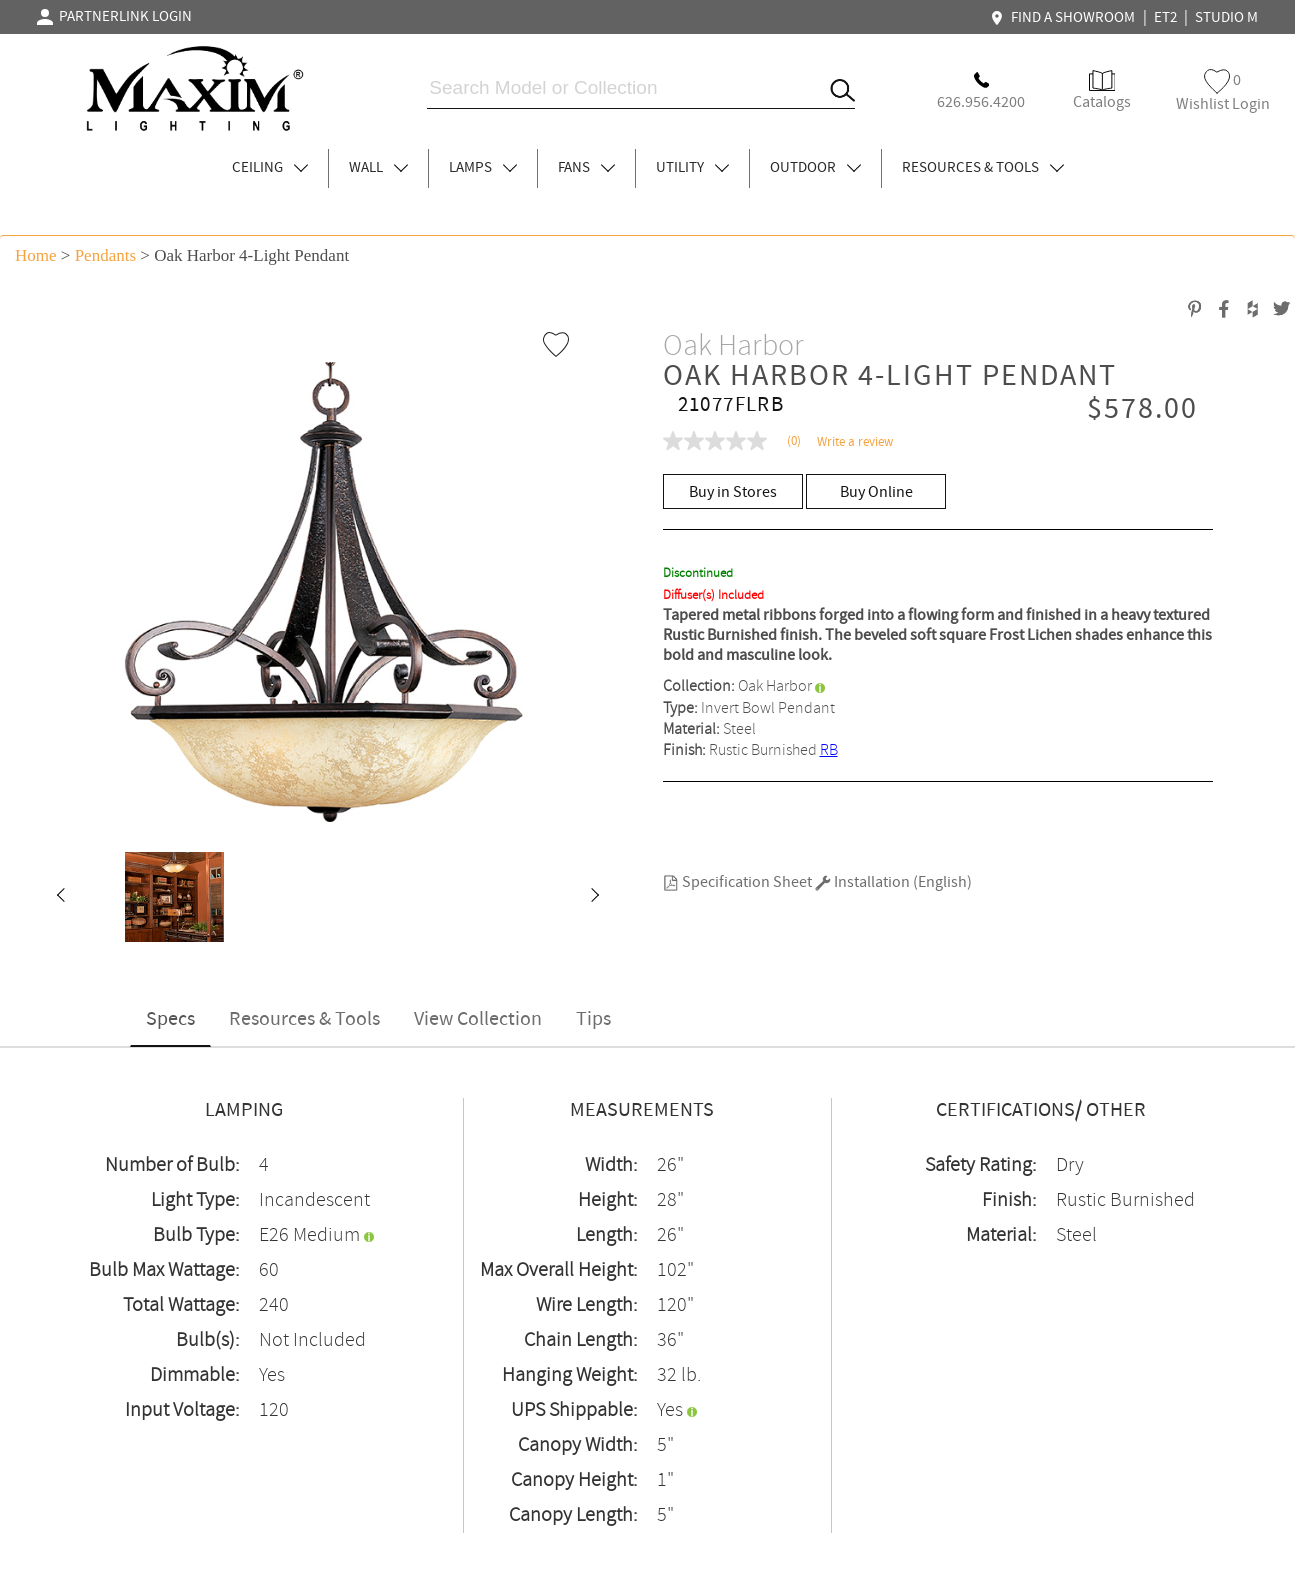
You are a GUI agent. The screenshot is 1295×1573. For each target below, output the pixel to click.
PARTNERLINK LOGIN (114, 17)
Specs (170, 1019)
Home (36, 255)
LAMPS (483, 168)
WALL (378, 168)
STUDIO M (1226, 18)
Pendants (105, 255)
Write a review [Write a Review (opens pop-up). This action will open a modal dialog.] (855, 442)
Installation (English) (893, 882)
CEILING (270, 168)
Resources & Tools (304, 1019)
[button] (60, 897)
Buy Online (876, 492)
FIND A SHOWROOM (1065, 18)
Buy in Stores (733, 492)
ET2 (1165, 18)
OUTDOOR (815, 168)
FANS (586, 168)
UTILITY (692, 168)
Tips (593, 1019)
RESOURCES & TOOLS (983, 168)
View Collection (478, 1019)
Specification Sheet (737, 882)
